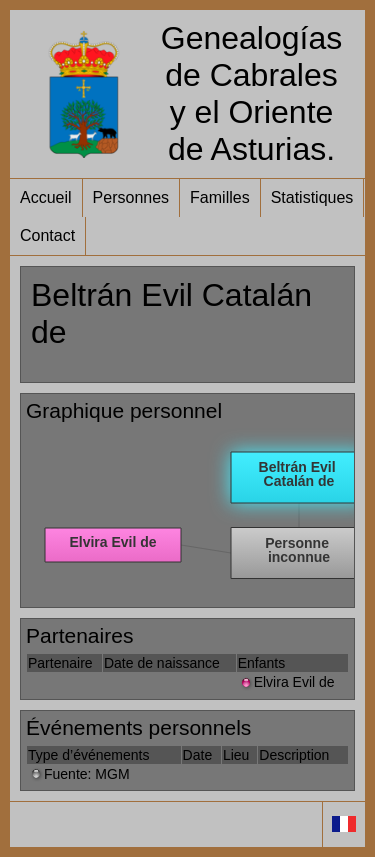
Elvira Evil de (286, 682)
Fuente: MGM (79, 774)
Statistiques (312, 197)
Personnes (131, 197)
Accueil (46, 197)
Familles (220, 197)
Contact (47, 235)
